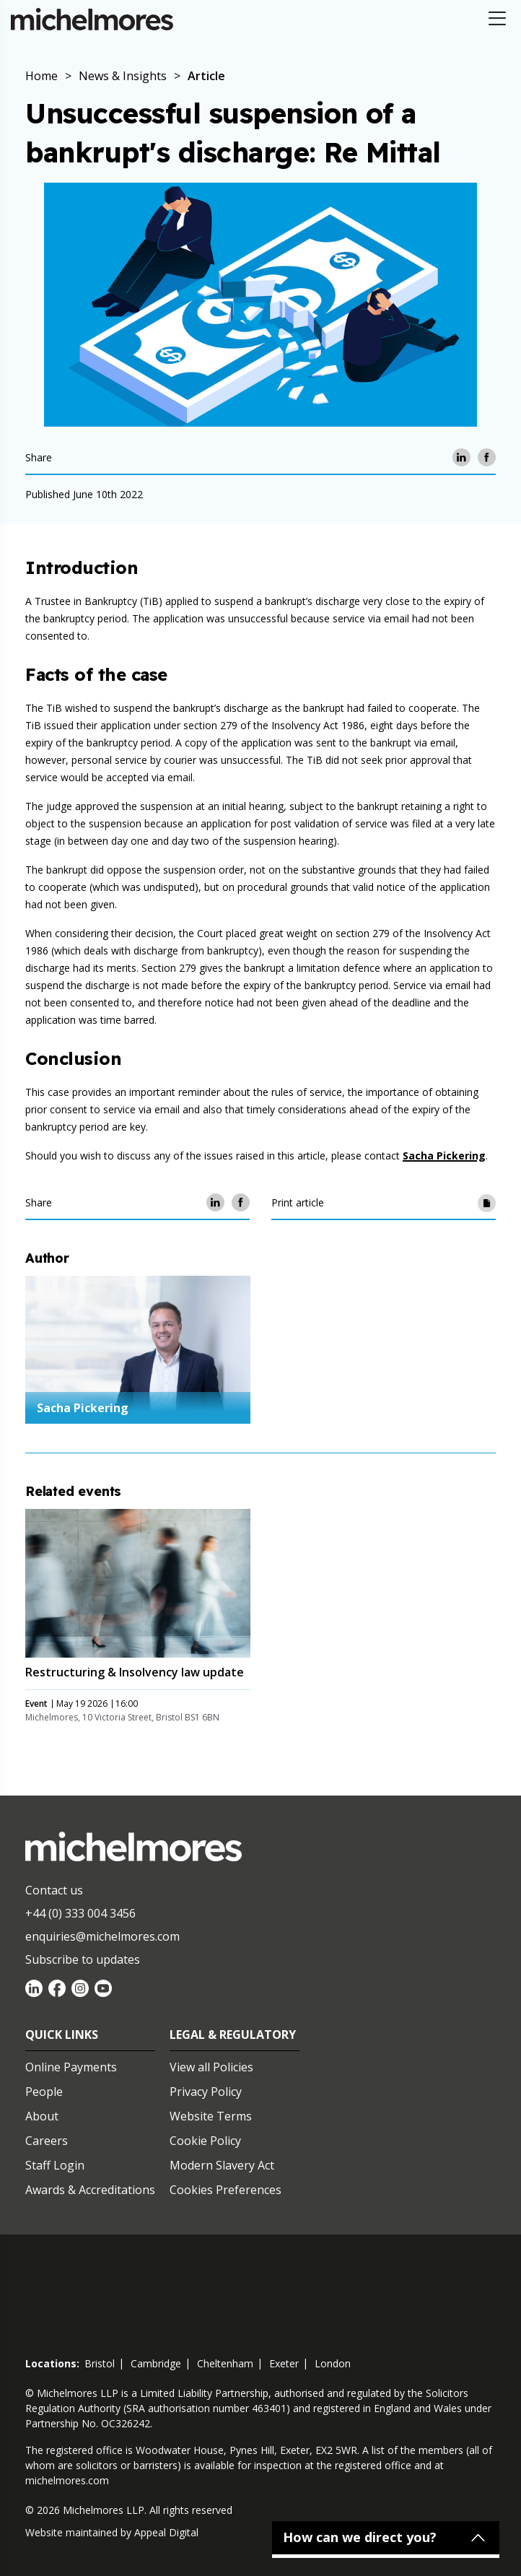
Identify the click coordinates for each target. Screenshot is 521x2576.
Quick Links (61, 2034)
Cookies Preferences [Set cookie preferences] (225, 2190)
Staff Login (54, 2165)
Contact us (54, 1890)
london (333, 2363)
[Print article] (487, 1202)
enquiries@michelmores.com (102, 1936)
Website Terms (211, 2116)
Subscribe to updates (82, 1959)
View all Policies (211, 2067)
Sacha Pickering (444, 1155)
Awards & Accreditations (90, 2190)
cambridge (156, 2363)
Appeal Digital (166, 2532)
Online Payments (71, 2067)
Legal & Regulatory (233, 2034)
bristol (99, 2363)
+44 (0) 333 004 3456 (80, 1913)
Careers (46, 2141)
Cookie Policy (205, 2141)
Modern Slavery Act (222, 2165)
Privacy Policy (206, 2091)
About (41, 2116)
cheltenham (225, 2363)
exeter (284, 2363)
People (44, 2091)
